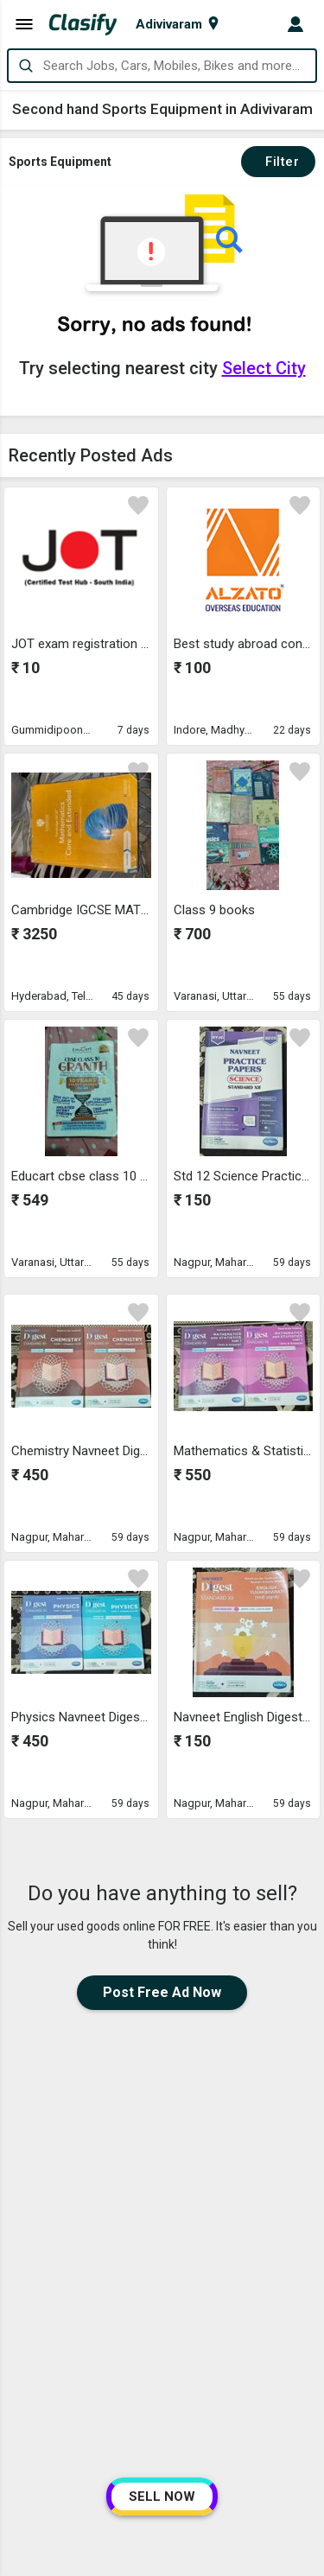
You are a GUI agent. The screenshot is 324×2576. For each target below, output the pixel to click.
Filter (278, 161)
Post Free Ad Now (162, 1992)
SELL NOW (162, 2496)
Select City (264, 368)
